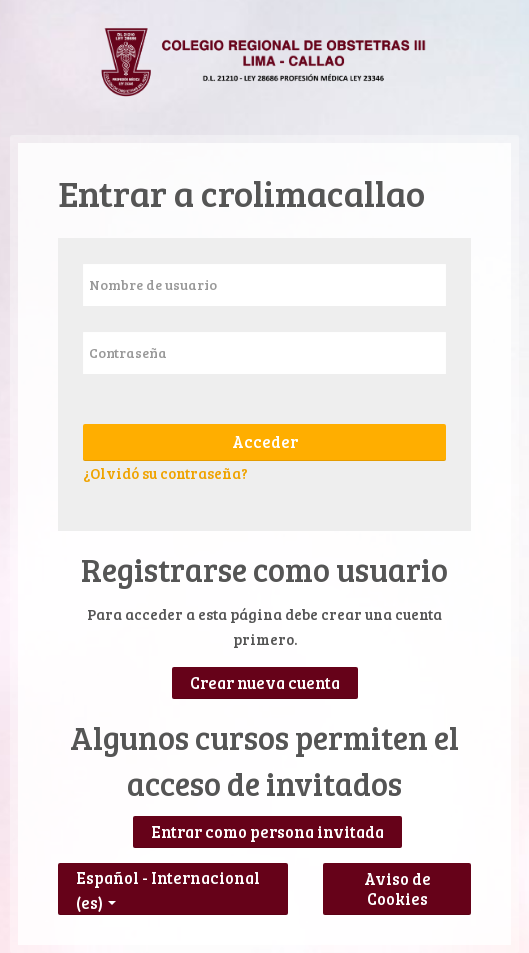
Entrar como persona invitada (267, 832)
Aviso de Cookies (397, 889)
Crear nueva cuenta (265, 683)
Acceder (265, 442)
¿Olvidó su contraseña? (165, 473)
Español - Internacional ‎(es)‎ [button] (168, 873)
